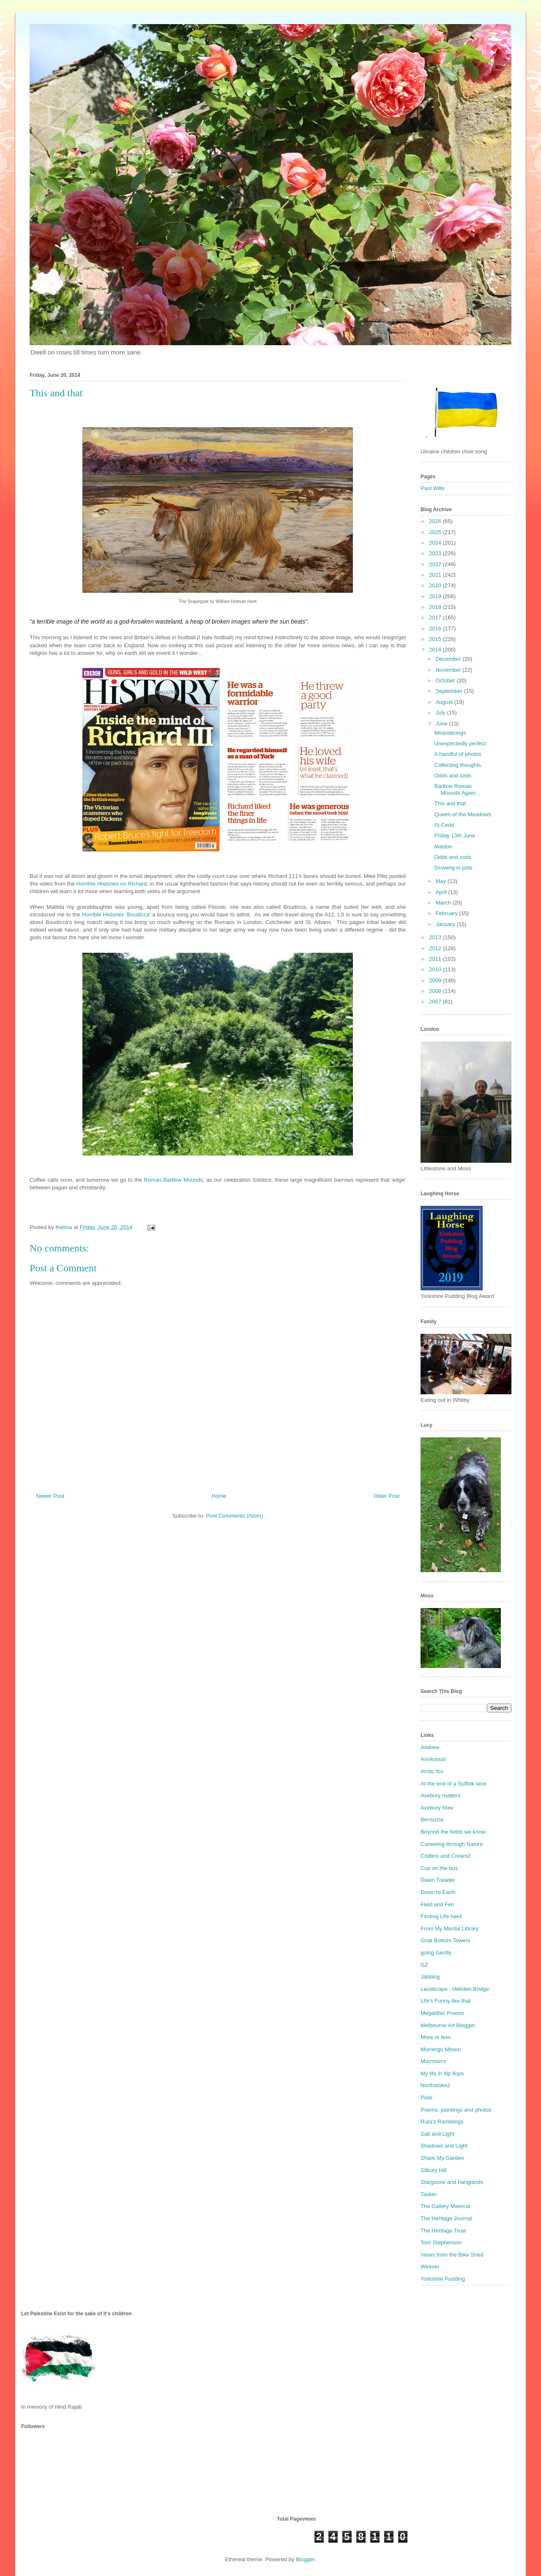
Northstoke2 (435, 2085)
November (449, 670)
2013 (436, 937)
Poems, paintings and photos (456, 2110)
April (442, 892)
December (449, 659)
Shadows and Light (444, 2146)
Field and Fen (437, 1904)
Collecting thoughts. (458, 765)
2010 (436, 969)
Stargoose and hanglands (452, 2182)
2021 (436, 575)
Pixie (426, 2097)
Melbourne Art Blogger (448, 2025)
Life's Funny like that (445, 2001)
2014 (436, 649)
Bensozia (432, 1819)
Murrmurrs (433, 2061)
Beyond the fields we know (453, 1832)
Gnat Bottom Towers (445, 1940)
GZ (424, 1965)
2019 (436, 596)
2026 (436, 521)
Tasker (429, 2194)
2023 (436, 553)
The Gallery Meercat (445, 2206)
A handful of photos (457, 754)
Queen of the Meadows (462, 814)
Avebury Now (437, 1808)
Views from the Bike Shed (452, 2255)
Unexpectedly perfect (460, 743)
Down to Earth (438, 1892)
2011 (436, 959)
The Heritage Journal (446, 2218)
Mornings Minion (441, 2049)
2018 (436, 607)
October (446, 680)
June (442, 723)
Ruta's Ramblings (442, 2121)
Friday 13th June (454, 835)
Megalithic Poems (442, 2013)
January (446, 924)
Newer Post (50, 1496)
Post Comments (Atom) (234, 1516)
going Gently (436, 1952)
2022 (436, 564)
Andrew (430, 1747)
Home (219, 1496)
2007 (436, 1001)
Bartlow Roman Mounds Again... (457, 789)
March (444, 903)
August (445, 702)
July (441, 712)
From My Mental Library (449, 1928)
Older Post (386, 1496)
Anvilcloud (433, 1759)
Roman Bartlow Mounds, (174, 1180)
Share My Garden (442, 2158)
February (447, 913)
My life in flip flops (442, 2073)
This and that (450, 803)
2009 (436, 980)
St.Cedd (444, 825)
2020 (436, 585)
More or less (436, 2037)
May (442, 881)
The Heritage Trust (443, 2230)
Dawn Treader (438, 1880)
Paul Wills (433, 488)
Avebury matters (440, 1795)
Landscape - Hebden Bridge (455, 1989)
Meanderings (450, 733)
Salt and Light (437, 2134)
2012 (436, 948)
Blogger (305, 2559)
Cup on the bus (439, 1868)
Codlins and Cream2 (446, 1856)
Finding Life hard (441, 1916)
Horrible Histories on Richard (112, 883)
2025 (436, 532)
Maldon (443, 846)
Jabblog (430, 1977)
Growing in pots (453, 867)
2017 (436, 617)
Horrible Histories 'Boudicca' (116, 914)
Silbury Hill (433, 2170)
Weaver (430, 2266)
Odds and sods (452, 775)
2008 (436, 991)
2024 (436, 543)
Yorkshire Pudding (443, 2279)
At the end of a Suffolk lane (453, 1783)
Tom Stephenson (441, 2242)
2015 (436, 639)
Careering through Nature (452, 1844)
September (450, 691)
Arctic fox (432, 1771)
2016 (436, 628)
